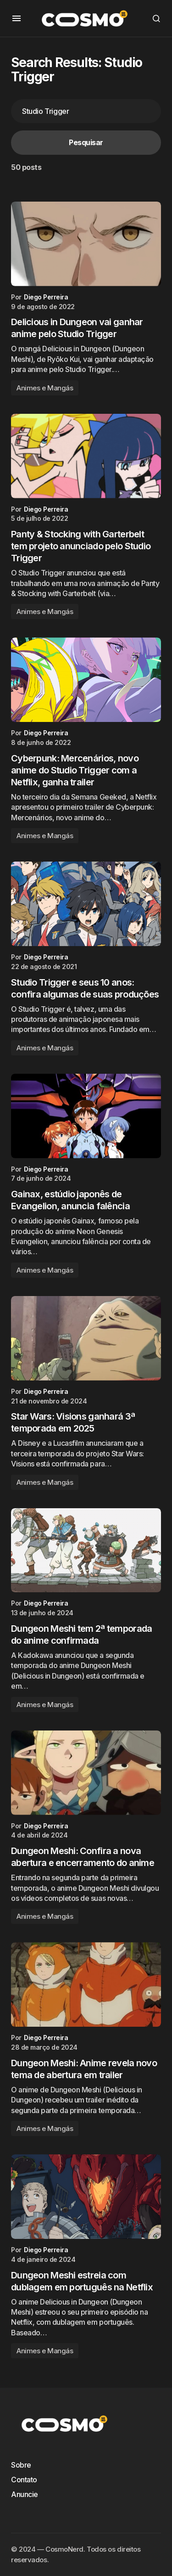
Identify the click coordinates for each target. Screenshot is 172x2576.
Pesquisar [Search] (86, 142)
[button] (16, 18)
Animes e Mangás (45, 387)
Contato (24, 2479)
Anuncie (24, 2494)
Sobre (21, 2464)
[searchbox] (86, 111)
